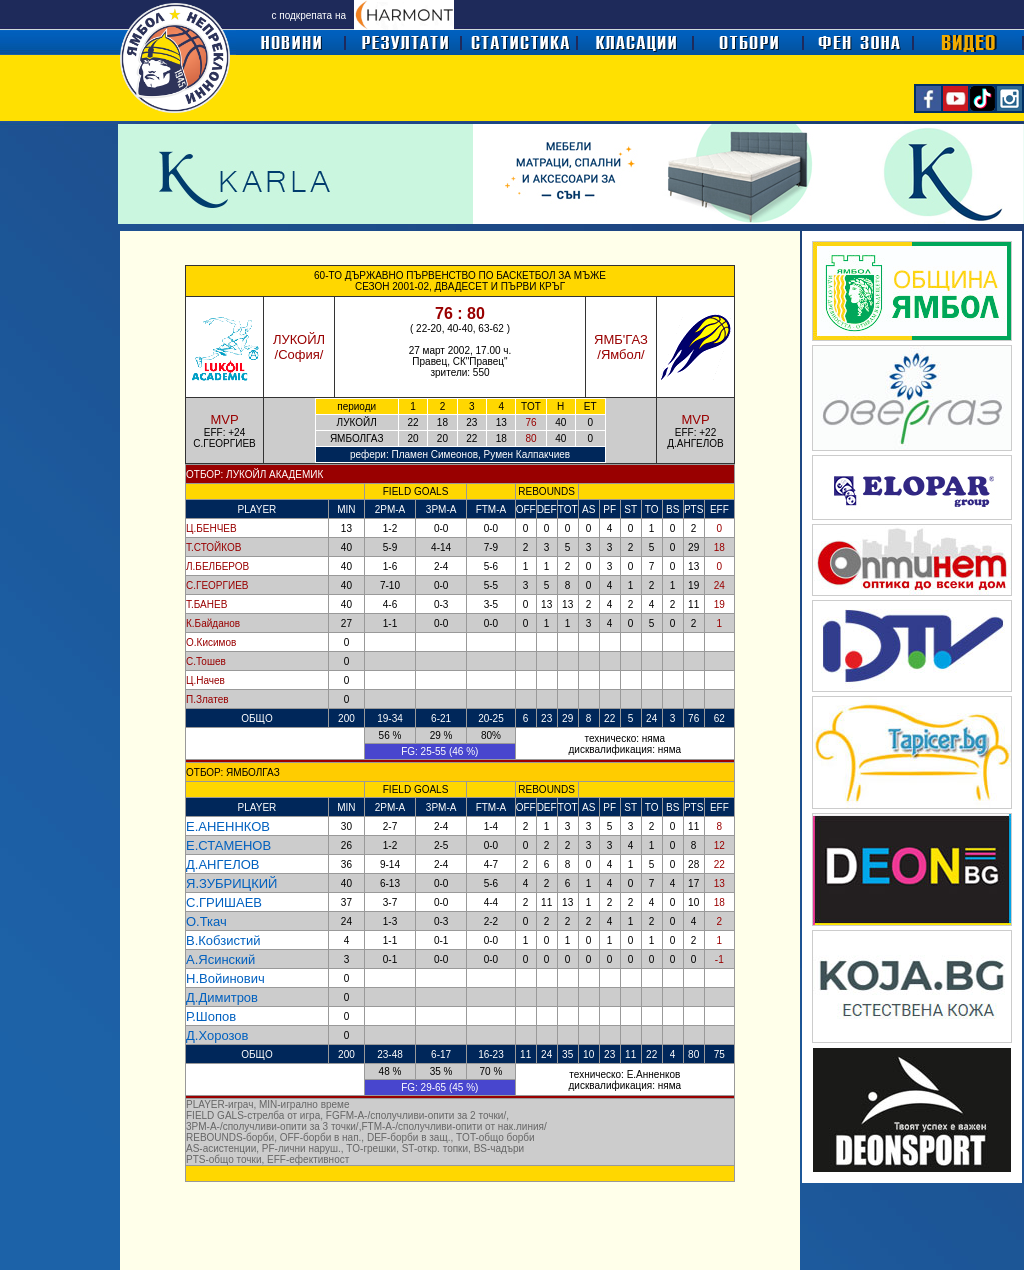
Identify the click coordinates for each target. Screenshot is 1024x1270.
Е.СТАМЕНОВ (228, 845)
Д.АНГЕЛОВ (223, 864)
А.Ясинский (220, 959)
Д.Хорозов (217, 1035)
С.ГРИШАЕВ (224, 902)
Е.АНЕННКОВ (228, 826)
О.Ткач (206, 921)
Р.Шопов (211, 1016)
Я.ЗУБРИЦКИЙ (231, 883)
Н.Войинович (225, 978)
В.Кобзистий (223, 940)
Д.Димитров (222, 997)
